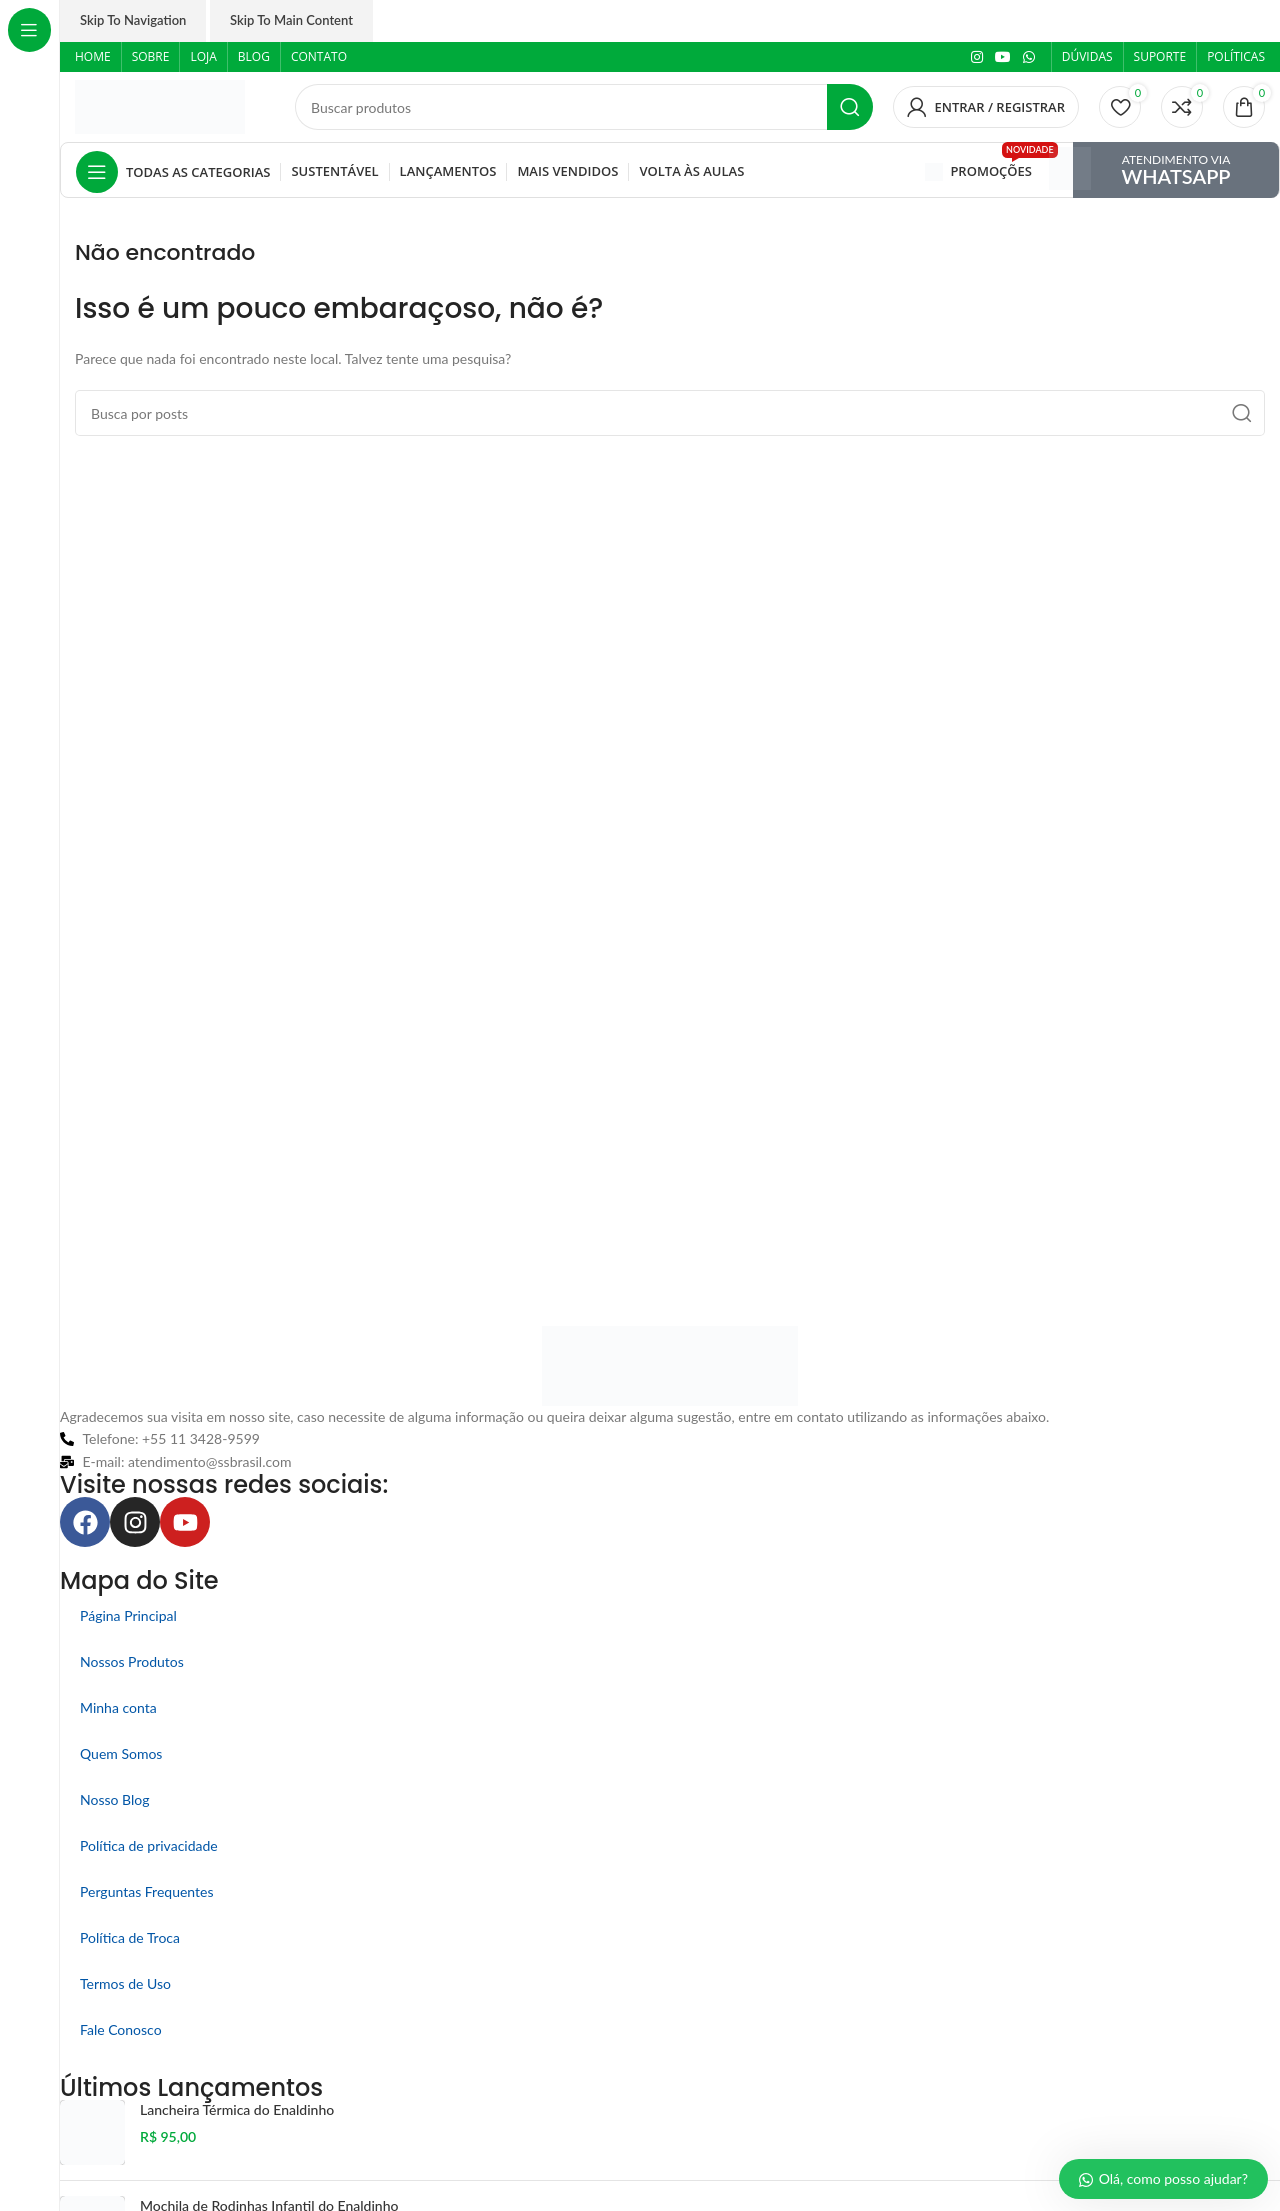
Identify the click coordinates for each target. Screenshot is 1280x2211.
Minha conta (118, 1707)
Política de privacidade (149, 1845)
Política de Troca (130, 1937)
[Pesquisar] (584, 107)
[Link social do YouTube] (1003, 57)
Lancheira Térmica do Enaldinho (237, 2109)
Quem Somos (121, 1753)
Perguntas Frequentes (147, 1891)
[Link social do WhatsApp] (1029, 57)
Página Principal (128, 1615)
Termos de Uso (125, 1983)
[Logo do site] (160, 105)
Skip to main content (291, 20)
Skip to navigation (133, 20)
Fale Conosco (121, 2029)
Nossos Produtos (132, 1661)
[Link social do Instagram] (977, 57)
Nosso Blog (114, 1799)
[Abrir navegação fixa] (173, 172)
